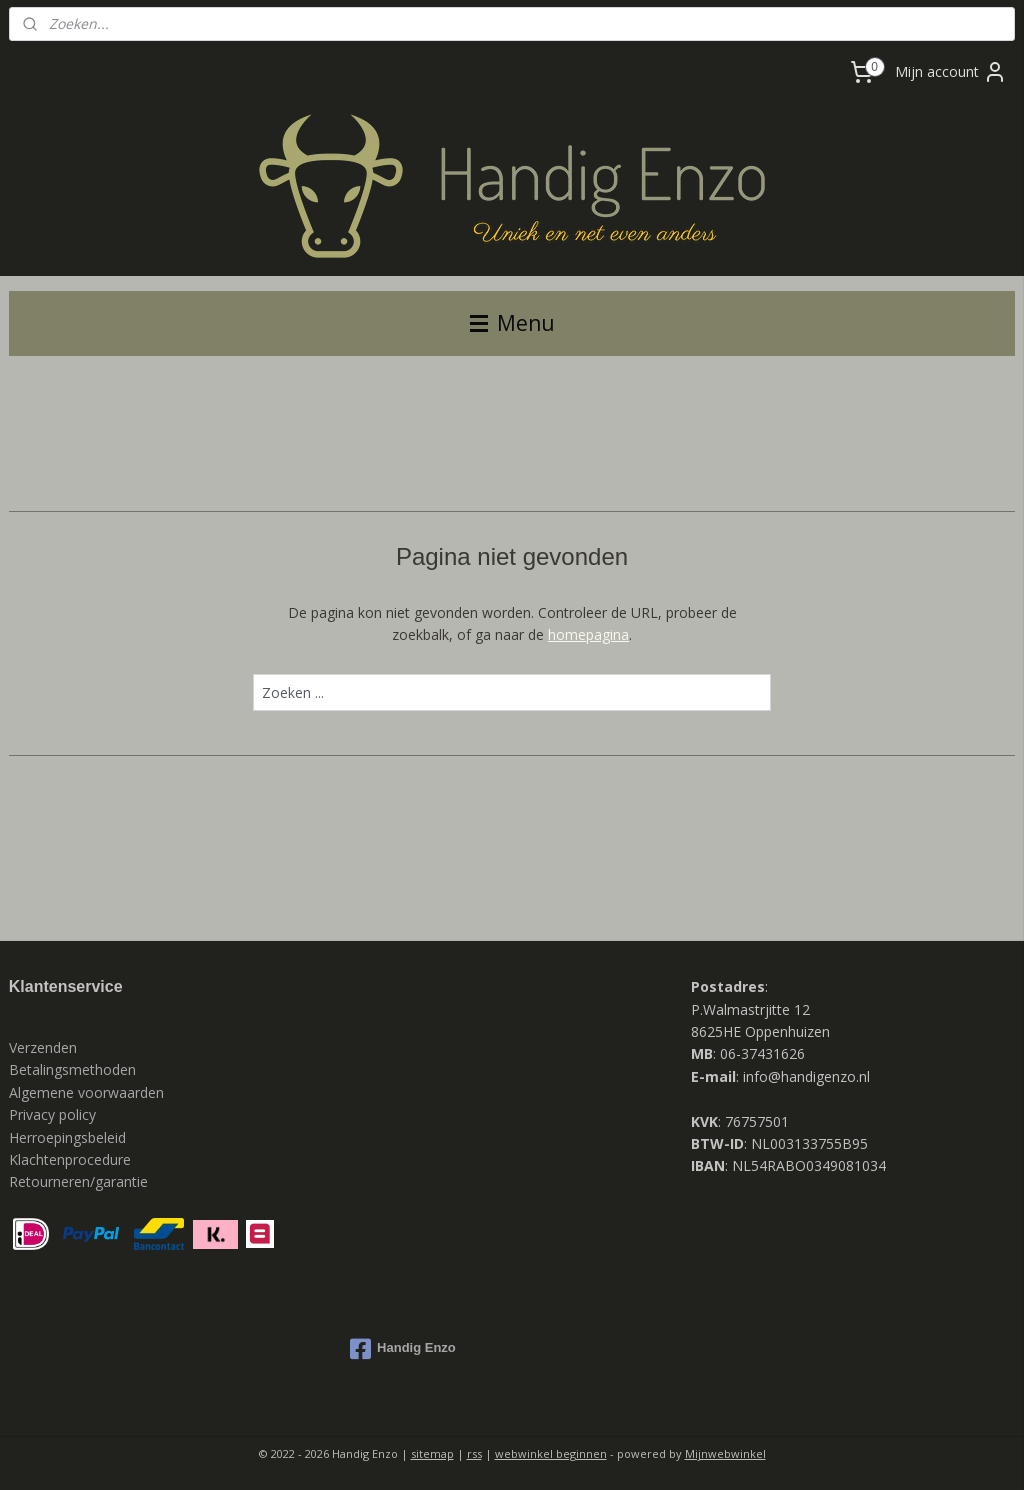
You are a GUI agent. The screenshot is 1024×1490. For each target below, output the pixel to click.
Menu (512, 323)
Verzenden (43, 1047)
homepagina (588, 634)
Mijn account (951, 72)
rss (474, 1453)
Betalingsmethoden (72, 1069)
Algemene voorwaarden (86, 1092)
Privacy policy (54, 1114)
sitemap (432, 1453)
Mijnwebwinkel (725, 1453)
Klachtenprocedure (70, 1159)
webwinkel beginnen (551, 1453)
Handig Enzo (403, 1349)
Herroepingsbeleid (67, 1137)
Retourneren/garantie (78, 1181)
